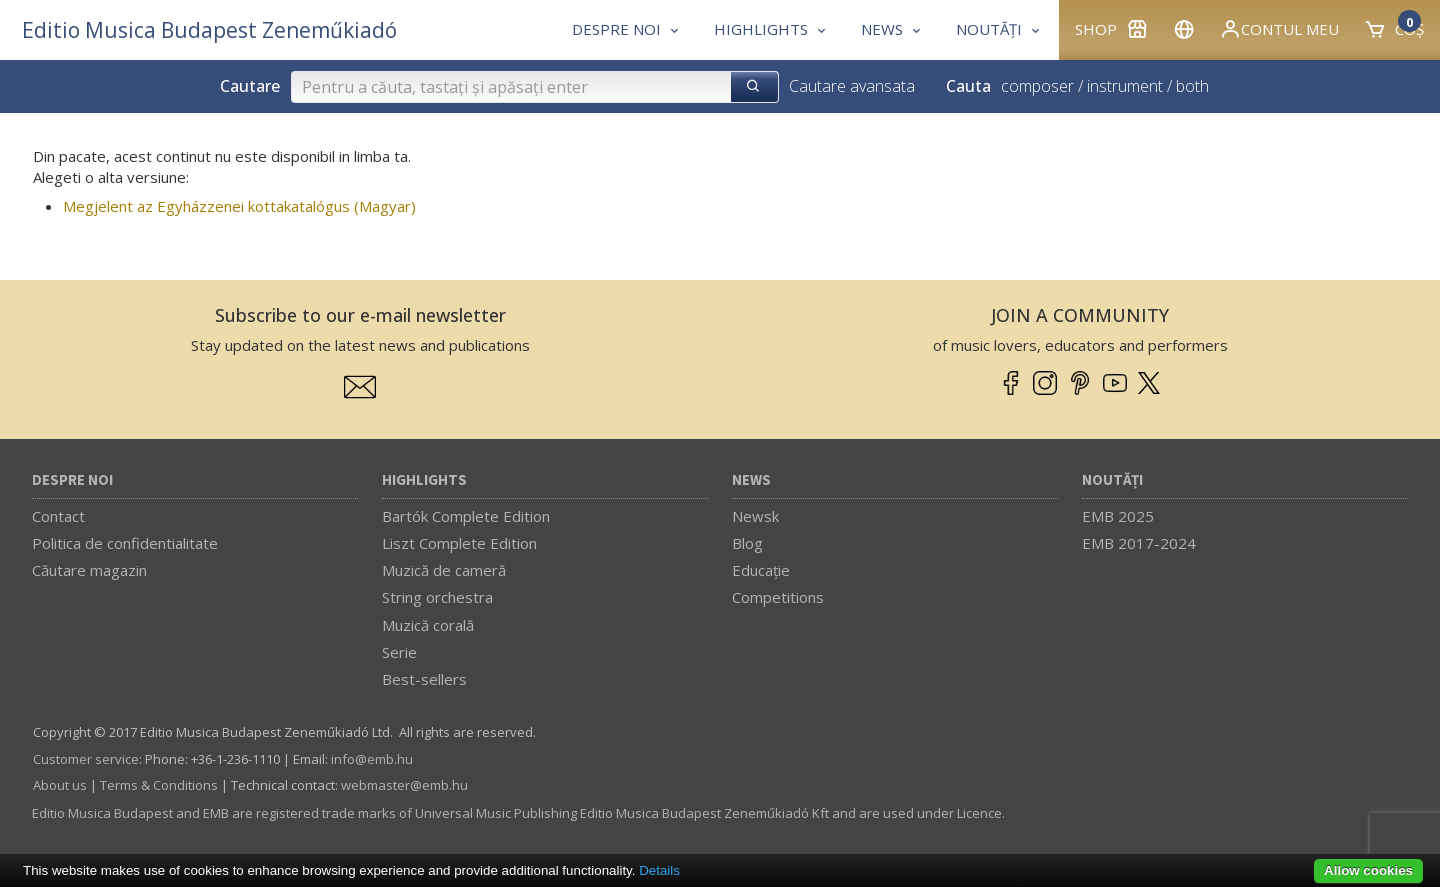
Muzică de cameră (444, 570)
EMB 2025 (1118, 516)
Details (659, 870)
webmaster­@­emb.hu (404, 785)
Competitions (778, 597)
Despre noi (72, 480)
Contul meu (1279, 29)
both (1192, 86)
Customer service (86, 759)
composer (1037, 86)
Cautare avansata (852, 86)
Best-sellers (424, 679)
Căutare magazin (89, 570)
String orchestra (437, 597)
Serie (399, 652)
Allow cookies (1368, 870)
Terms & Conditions (159, 785)
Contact (58, 516)
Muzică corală (428, 625)
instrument (1125, 86)
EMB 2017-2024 (1139, 543)
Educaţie (761, 570)
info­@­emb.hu (372, 759)
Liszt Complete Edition (459, 543)
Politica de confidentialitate (125, 543)
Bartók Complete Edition (466, 516)
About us (60, 785)
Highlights (424, 480)
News (751, 480)
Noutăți (1112, 480)
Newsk (755, 516)
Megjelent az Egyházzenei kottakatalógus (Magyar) (239, 206)
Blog (747, 543)
